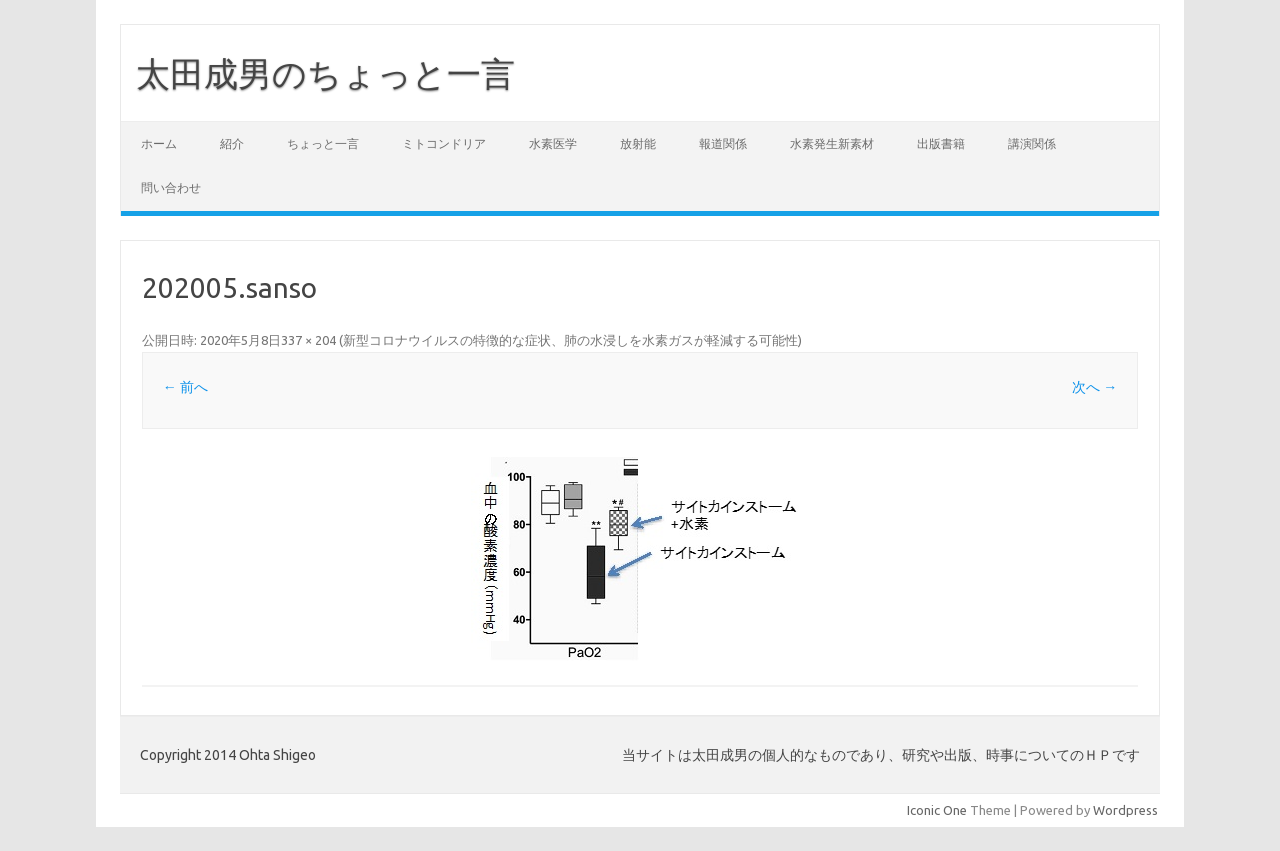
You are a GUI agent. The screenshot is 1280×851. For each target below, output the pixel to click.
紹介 (232, 143)
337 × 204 (308, 340)
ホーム (159, 143)
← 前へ (185, 387)
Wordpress (1125, 810)
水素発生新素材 (832, 143)
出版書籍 (941, 143)
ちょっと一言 (323, 143)
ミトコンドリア (444, 143)
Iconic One (937, 810)
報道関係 (723, 143)
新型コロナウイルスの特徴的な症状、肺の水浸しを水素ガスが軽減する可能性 (570, 340)
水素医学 (553, 143)
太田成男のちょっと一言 (342, 73)
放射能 (638, 143)
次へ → (1094, 387)
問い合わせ (171, 187)
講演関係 (1032, 143)
